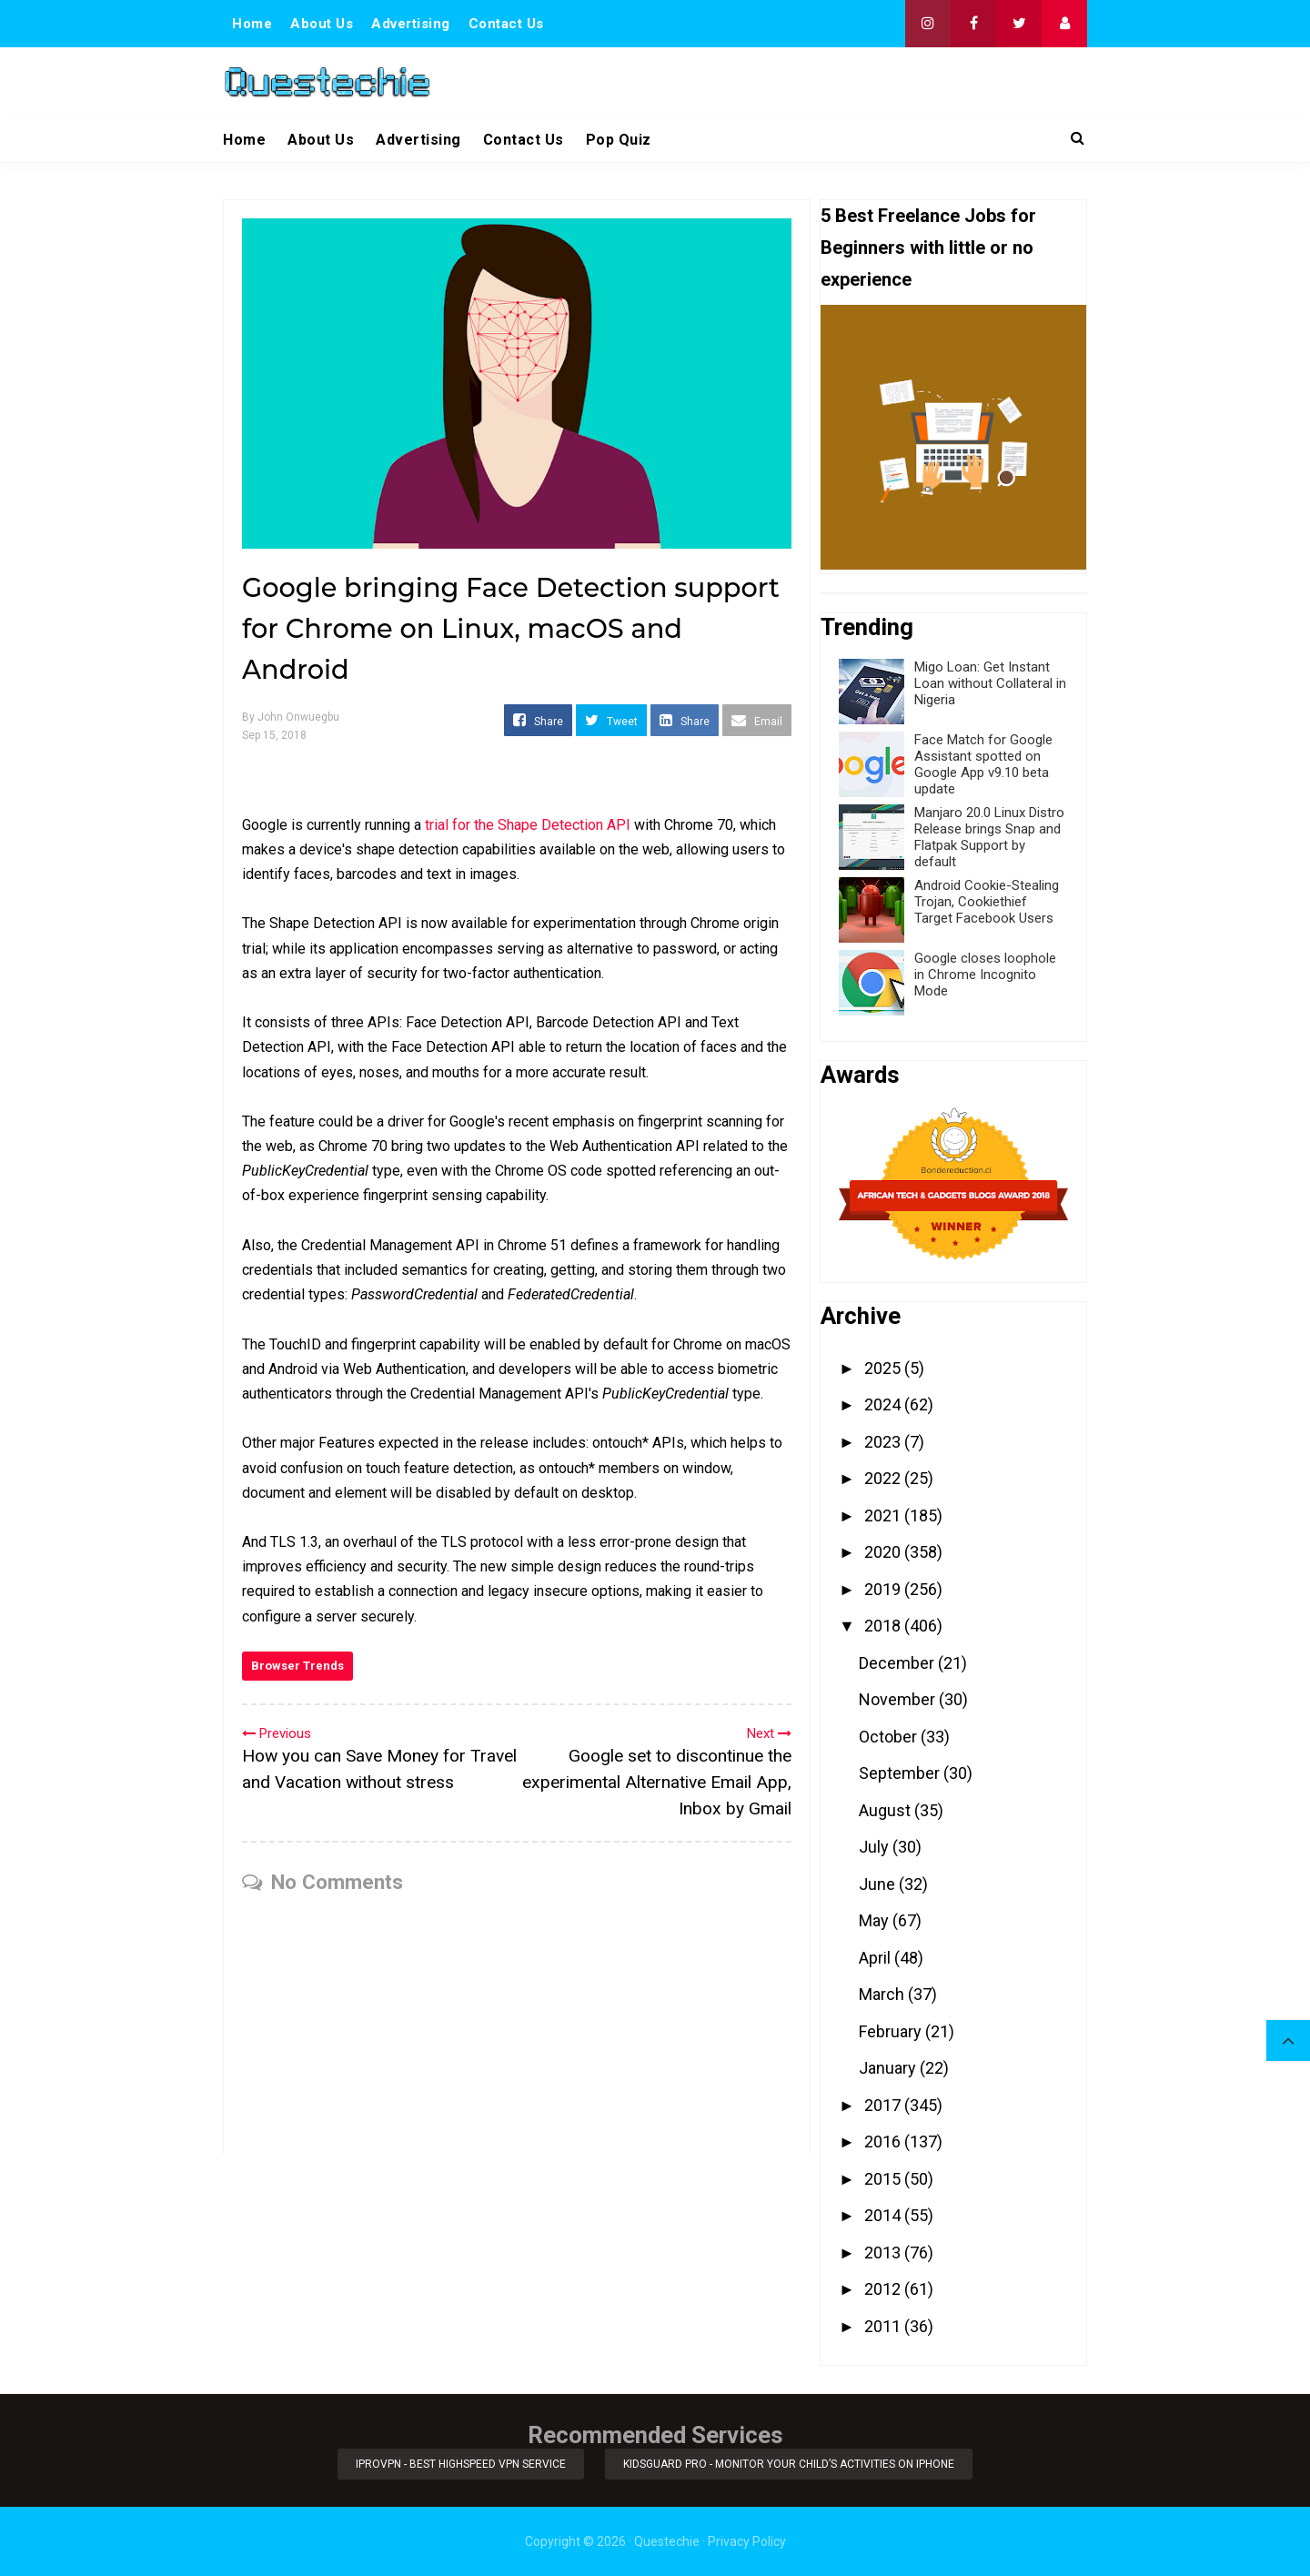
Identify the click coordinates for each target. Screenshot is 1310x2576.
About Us (321, 23)
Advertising (410, 23)
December (898, 1662)
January (889, 2067)
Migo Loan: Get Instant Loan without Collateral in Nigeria (990, 683)
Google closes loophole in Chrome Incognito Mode (985, 974)
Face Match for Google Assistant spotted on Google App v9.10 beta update (983, 764)
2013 (884, 2252)
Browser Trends (297, 1665)
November (899, 1699)
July (875, 1846)
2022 (884, 1478)
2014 (884, 2215)
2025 (884, 1368)
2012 (884, 2288)
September (901, 1773)
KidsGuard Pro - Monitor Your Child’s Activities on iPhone (789, 2464)
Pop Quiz (618, 139)
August (886, 1810)
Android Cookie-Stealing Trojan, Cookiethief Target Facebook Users (986, 901)
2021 (884, 1515)
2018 (884, 1625)
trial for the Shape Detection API (527, 824)
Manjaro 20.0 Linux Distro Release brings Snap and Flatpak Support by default (989, 837)
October (890, 1736)
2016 (884, 2141)
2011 (884, 2326)
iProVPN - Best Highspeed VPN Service (461, 2464)
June (879, 1884)
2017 (884, 2105)
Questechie (667, 2541)
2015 (884, 2178)
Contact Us (506, 23)
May (875, 1920)
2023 (884, 1441)
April (876, 1957)
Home (252, 23)
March (883, 1994)
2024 (884, 1404)
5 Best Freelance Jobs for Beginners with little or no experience (928, 247)
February (892, 2031)
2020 (884, 1551)
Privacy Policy (747, 2541)
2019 (884, 1589)
